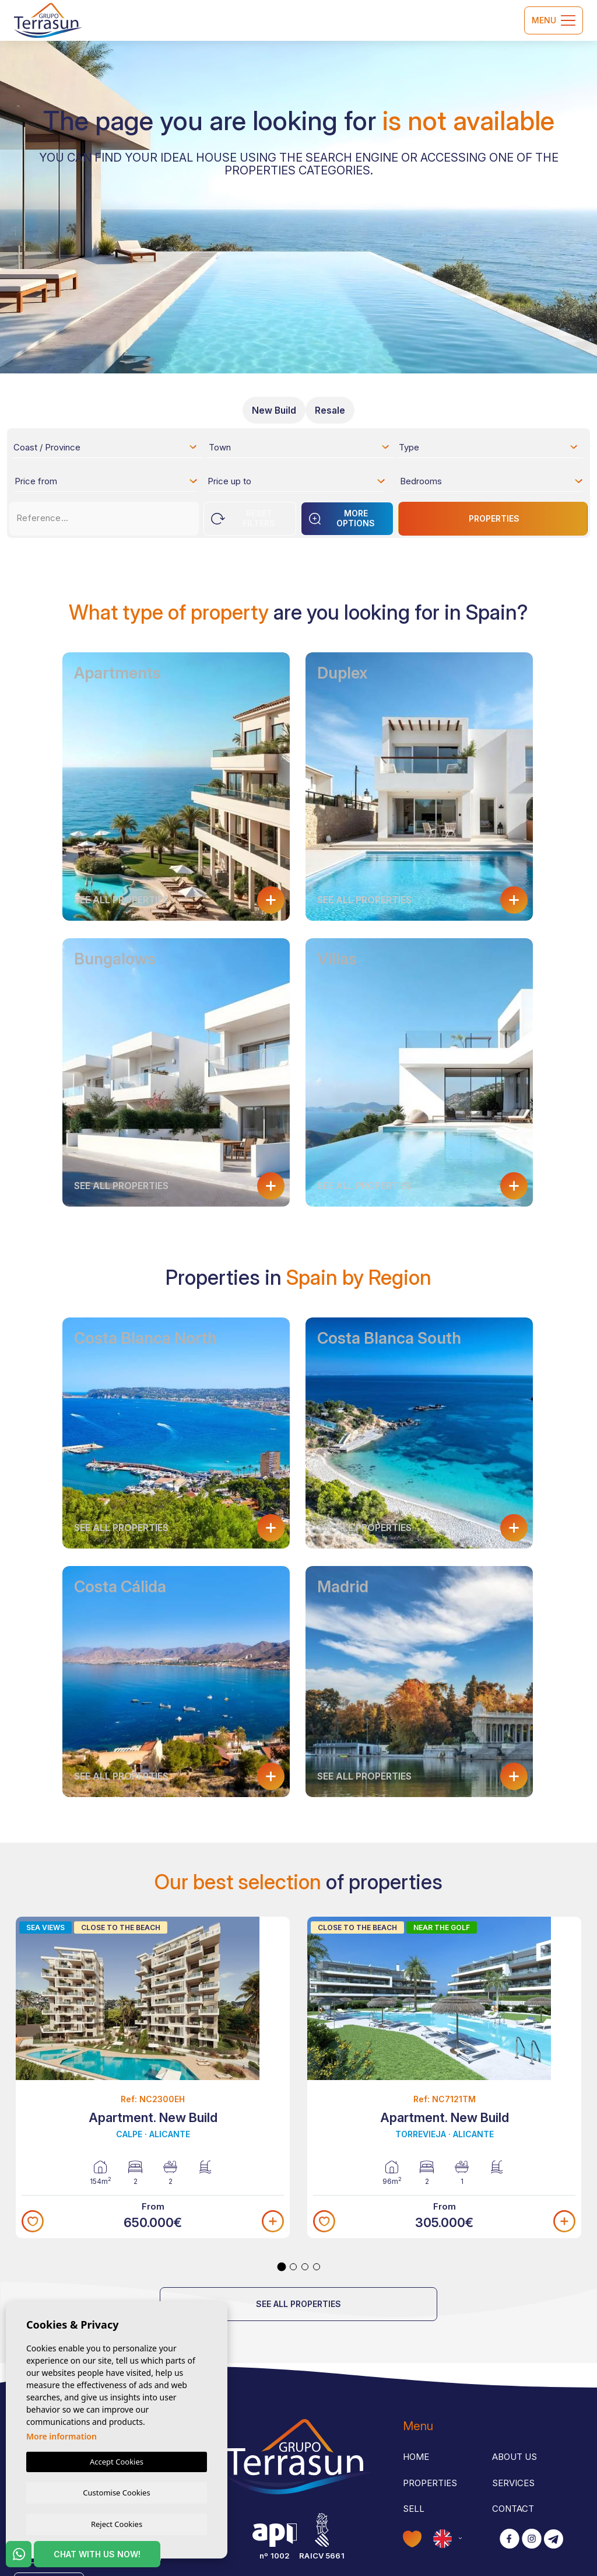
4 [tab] (316, 2266)
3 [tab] (304, 2266)
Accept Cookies (116, 2460)
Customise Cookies (116, 2491)
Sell (413, 2508)
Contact (513, 2508)
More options (341, 518)
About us (514, 2456)
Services (513, 2482)
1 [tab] (282, 2267)
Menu (553, 20)
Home (416, 2456)
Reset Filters (243, 518)
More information (61, 2435)
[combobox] (105, 447)
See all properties (298, 2304)
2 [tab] (293, 2266)
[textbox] (108, 449)
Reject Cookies (116, 2523)
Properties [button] (430, 2482)
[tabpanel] (153, 2078)
